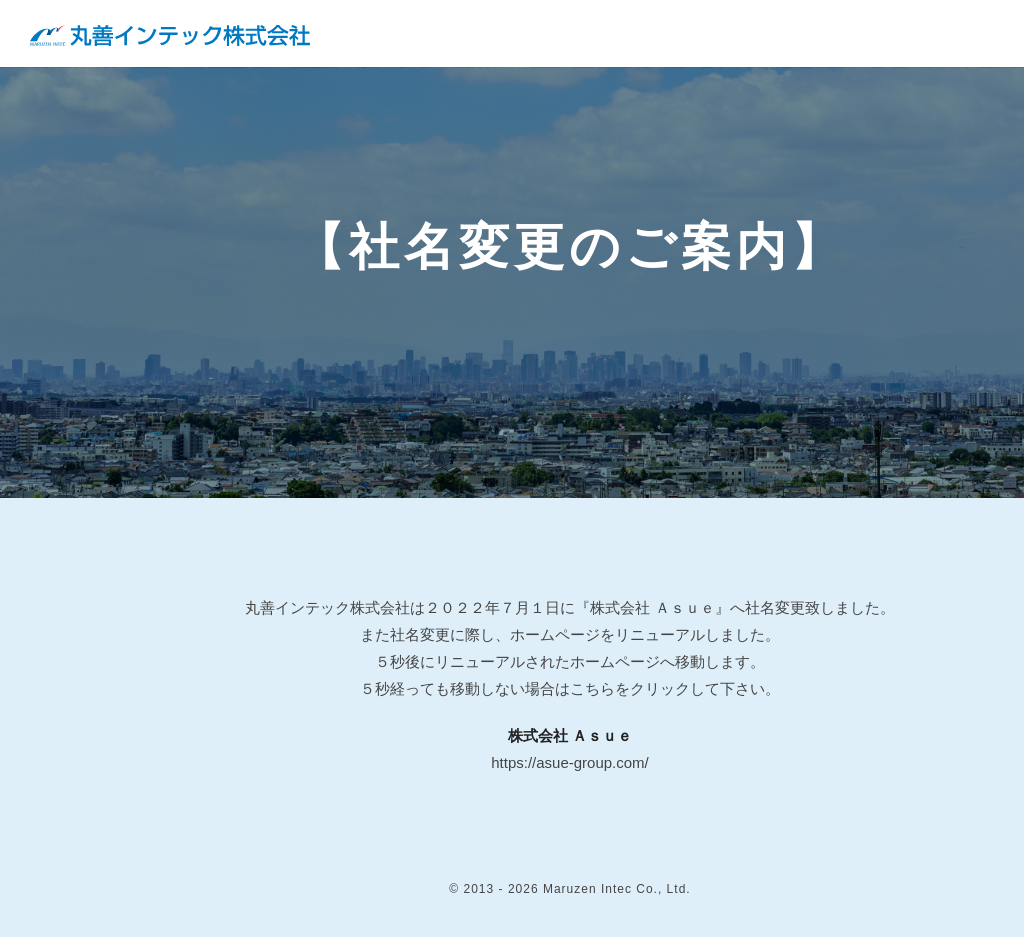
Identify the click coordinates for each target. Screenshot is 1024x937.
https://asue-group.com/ (570, 762)
